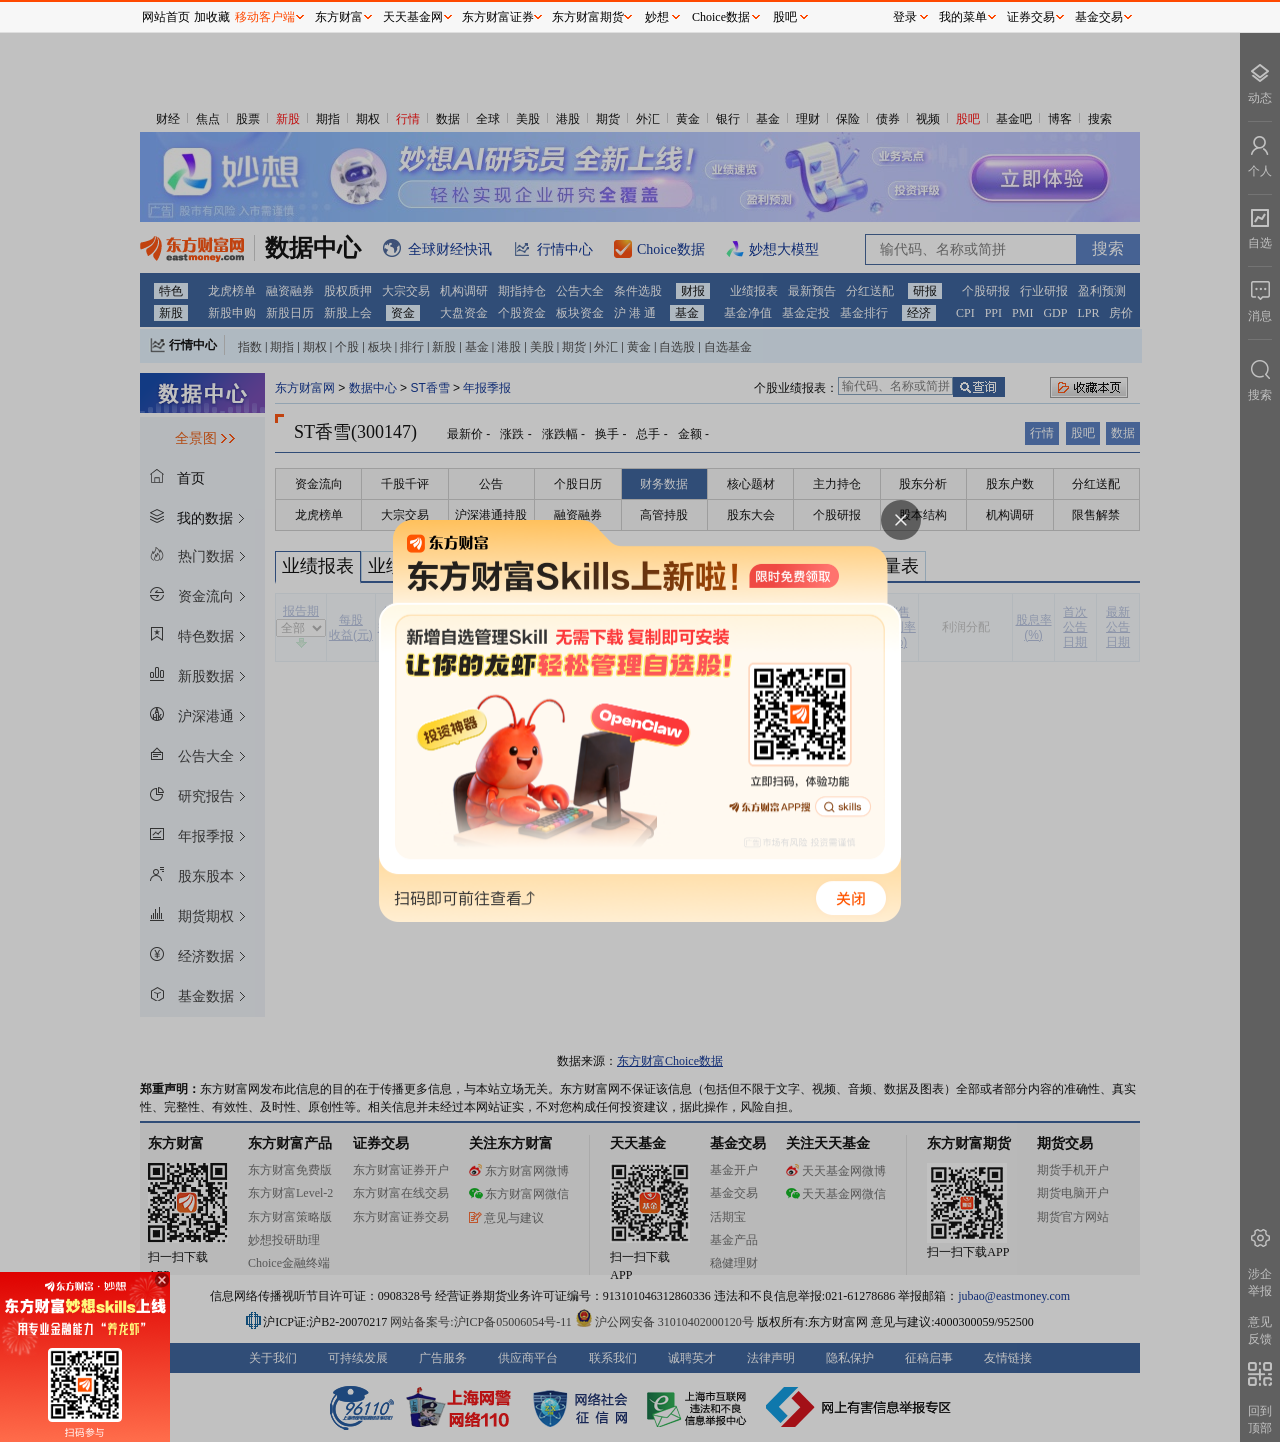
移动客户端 (265, 17)
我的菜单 (963, 17)
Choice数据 (721, 17)
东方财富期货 (588, 17)
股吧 (785, 17)
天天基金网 (413, 17)
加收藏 (212, 17)
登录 (905, 17)
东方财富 (339, 17)
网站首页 (166, 17)
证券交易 (1031, 17)
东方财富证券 (498, 17)
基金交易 (1099, 17)
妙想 (657, 17)
